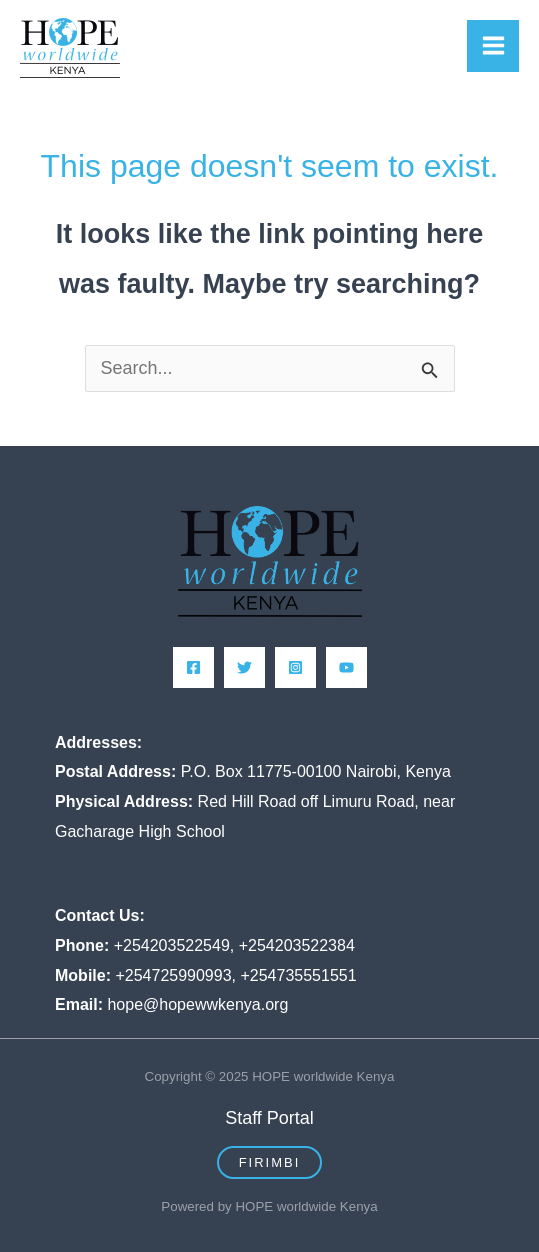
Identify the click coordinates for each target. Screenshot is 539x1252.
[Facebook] (193, 667)
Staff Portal (269, 1118)
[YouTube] (346, 667)
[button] (270, 1162)
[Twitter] (244, 667)
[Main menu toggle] (493, 46)
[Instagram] (295, 667)
